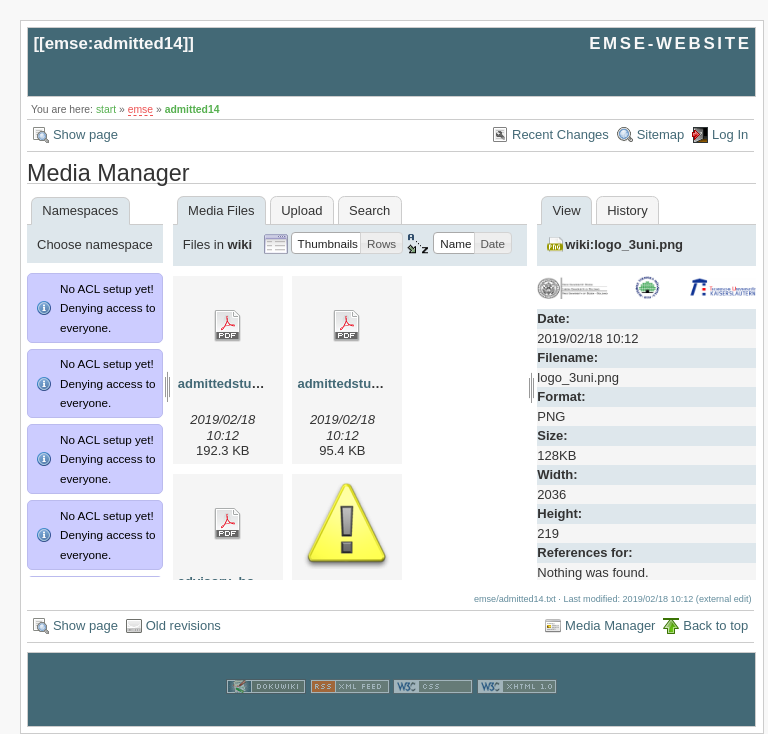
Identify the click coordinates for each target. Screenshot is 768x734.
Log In (730, 134)
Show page (85, 134)
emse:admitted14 (114, 43)
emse (140, 109)
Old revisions (183, 625)
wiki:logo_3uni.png (624, 244)
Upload (301, 210)
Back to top (715, 625)
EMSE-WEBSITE (670, 43)
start (106, 109)
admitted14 (192, 109)
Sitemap (661, 134)
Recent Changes (560, 134)
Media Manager (610, 625)
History (627, 210)
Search (369, 210)
